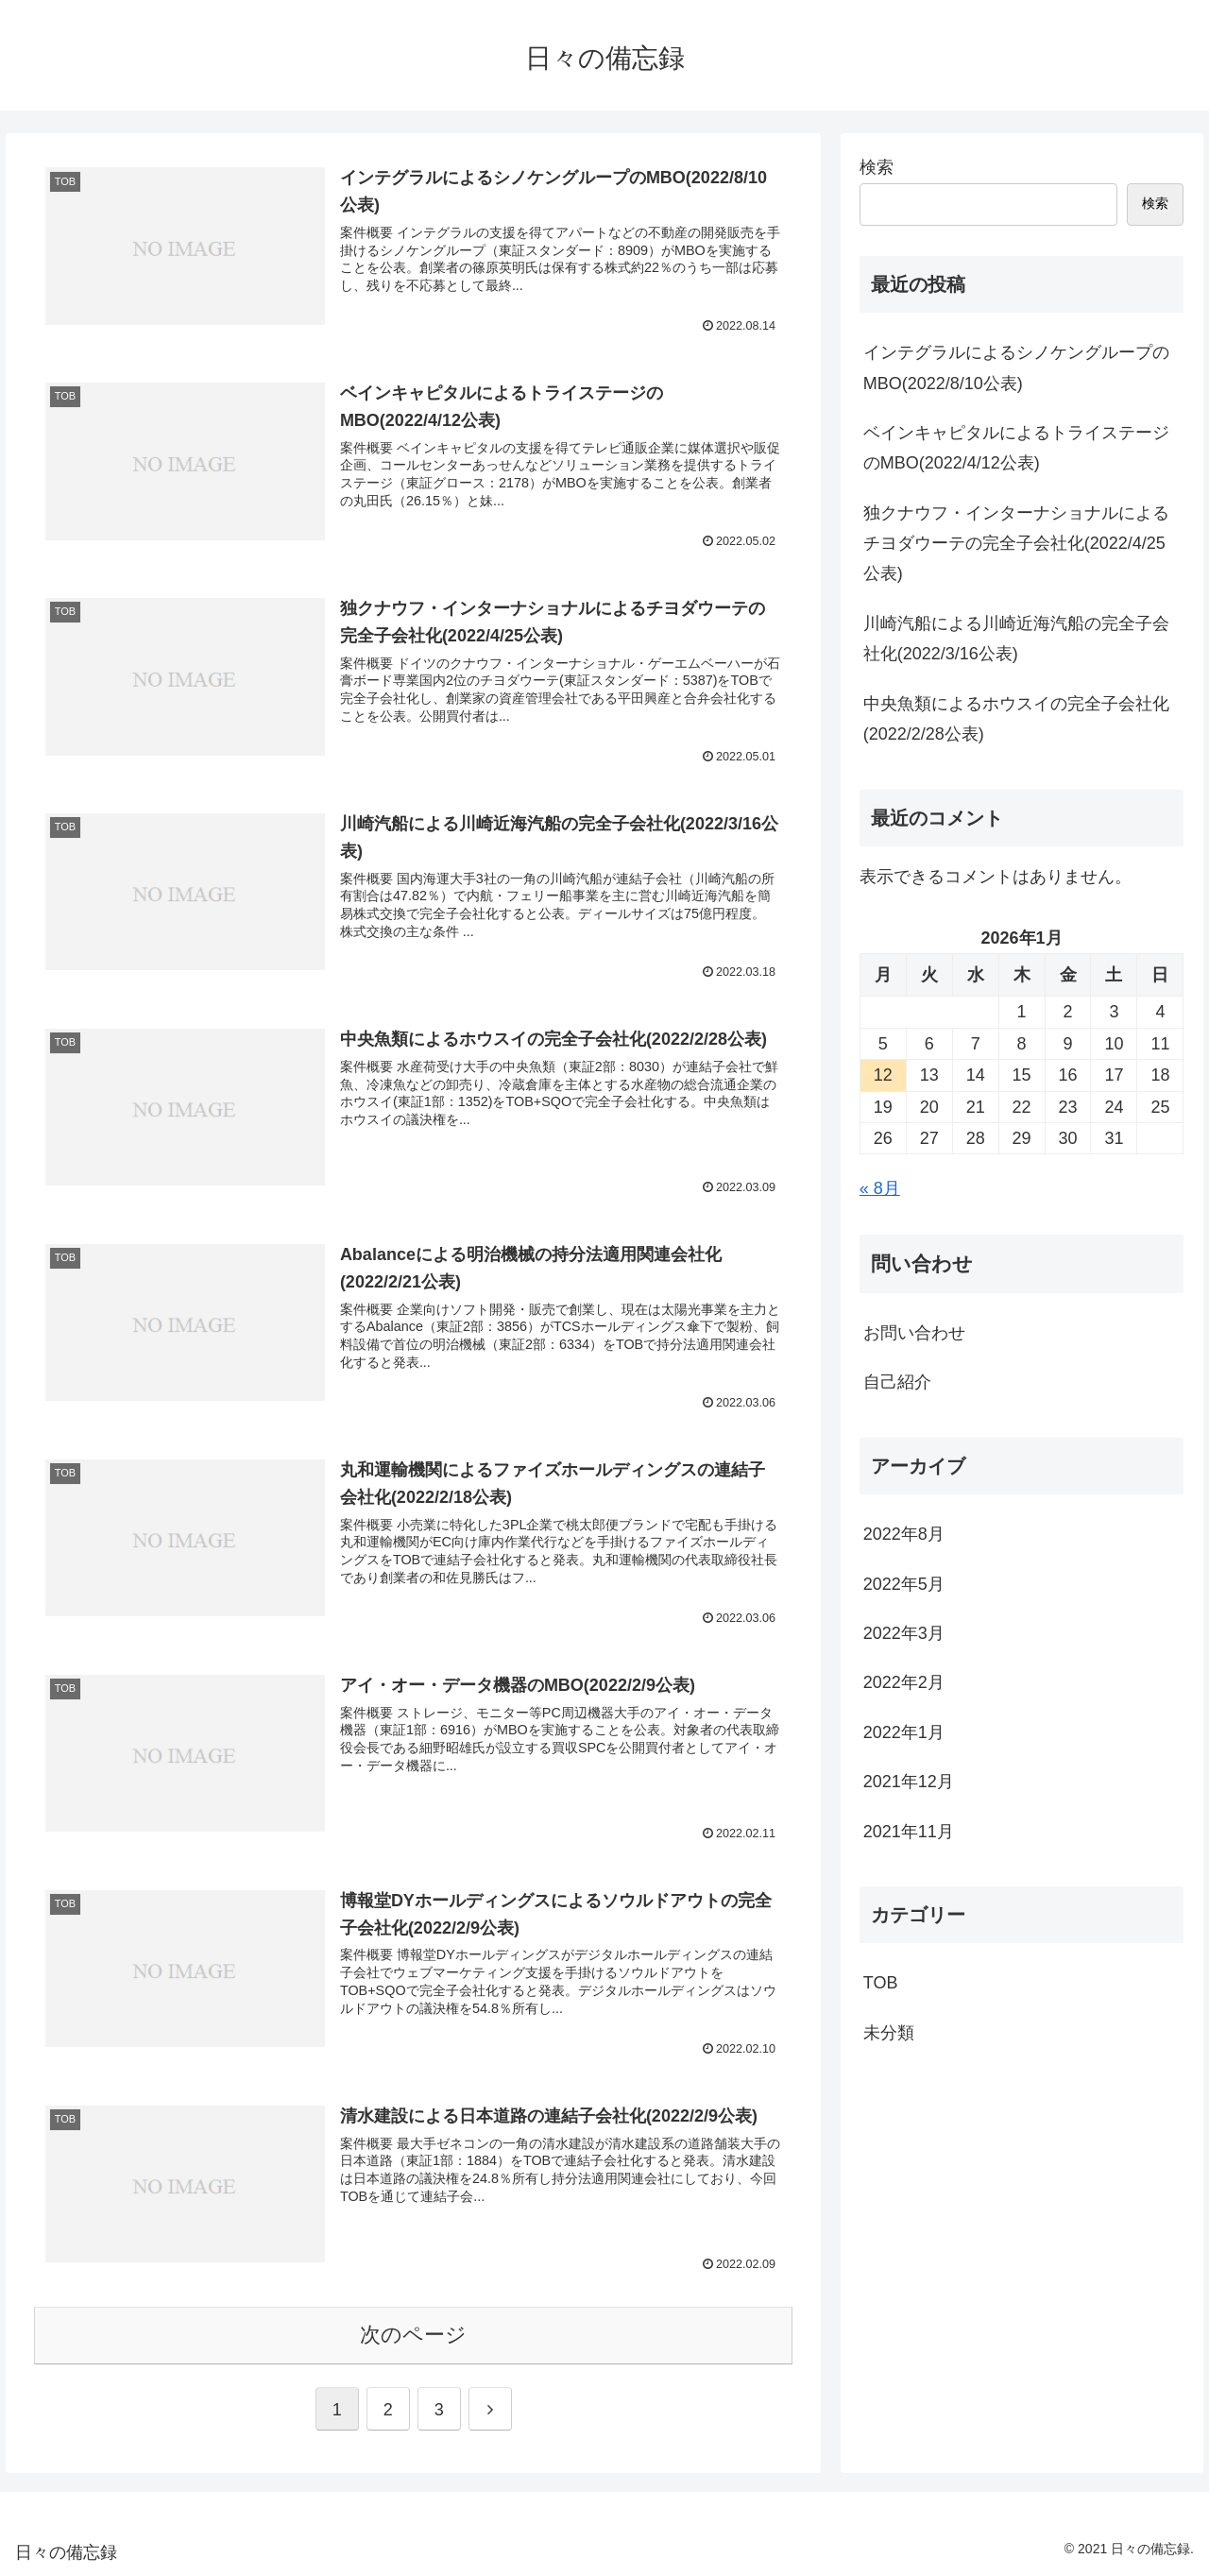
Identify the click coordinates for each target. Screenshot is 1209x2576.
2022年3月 (904, 1633)
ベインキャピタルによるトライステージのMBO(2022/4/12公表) (1016, 447)
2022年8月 (904, 1534)
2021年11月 (908, 1831)
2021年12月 (908, 1781)
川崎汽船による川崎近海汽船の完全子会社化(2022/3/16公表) (1016, 638)
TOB (880, 1982)
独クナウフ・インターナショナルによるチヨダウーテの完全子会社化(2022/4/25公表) (1016, 543)
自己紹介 (897, 1382)
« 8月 (880, 1188)
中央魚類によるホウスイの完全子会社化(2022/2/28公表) (1016, 718)
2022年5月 (904, 1584)
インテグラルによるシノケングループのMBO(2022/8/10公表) (1016, 367)
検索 (877, 167)
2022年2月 (904, 1682)
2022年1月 (904, 1732)
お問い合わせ (914, 1332)
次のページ (413, 2334)
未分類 (888, 2032)
